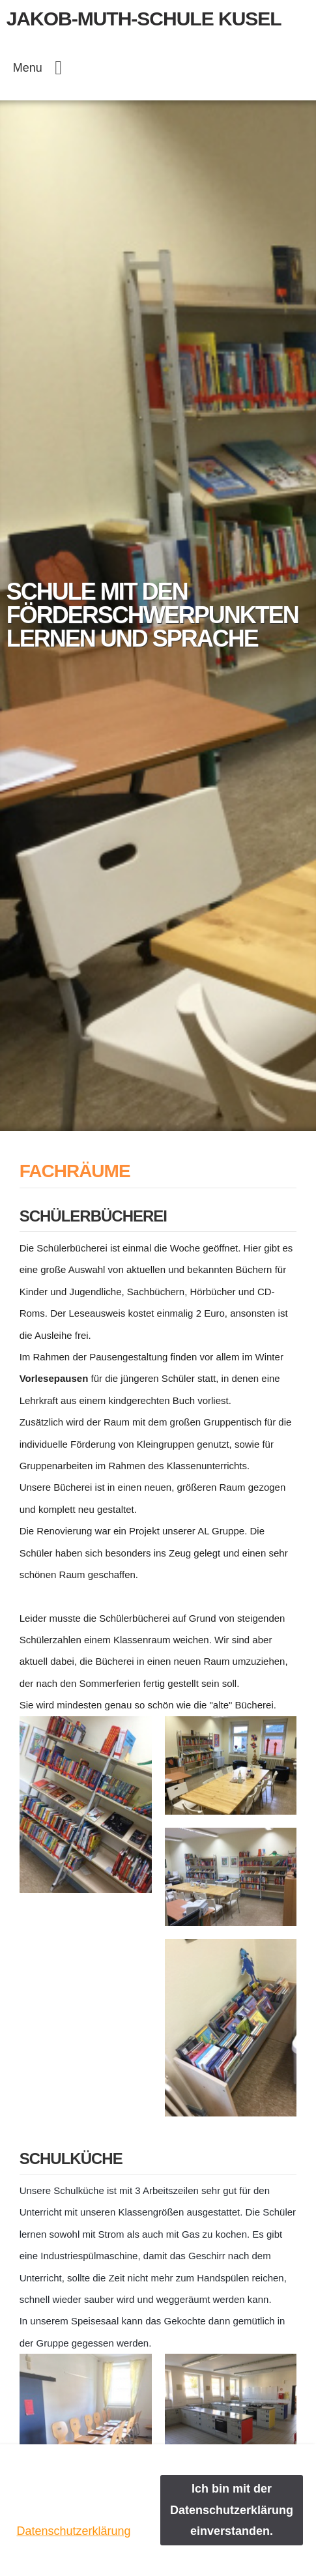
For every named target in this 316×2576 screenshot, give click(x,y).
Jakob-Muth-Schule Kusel (144, 18)
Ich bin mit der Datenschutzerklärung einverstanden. (231, 2510)
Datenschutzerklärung (73, 2531)
